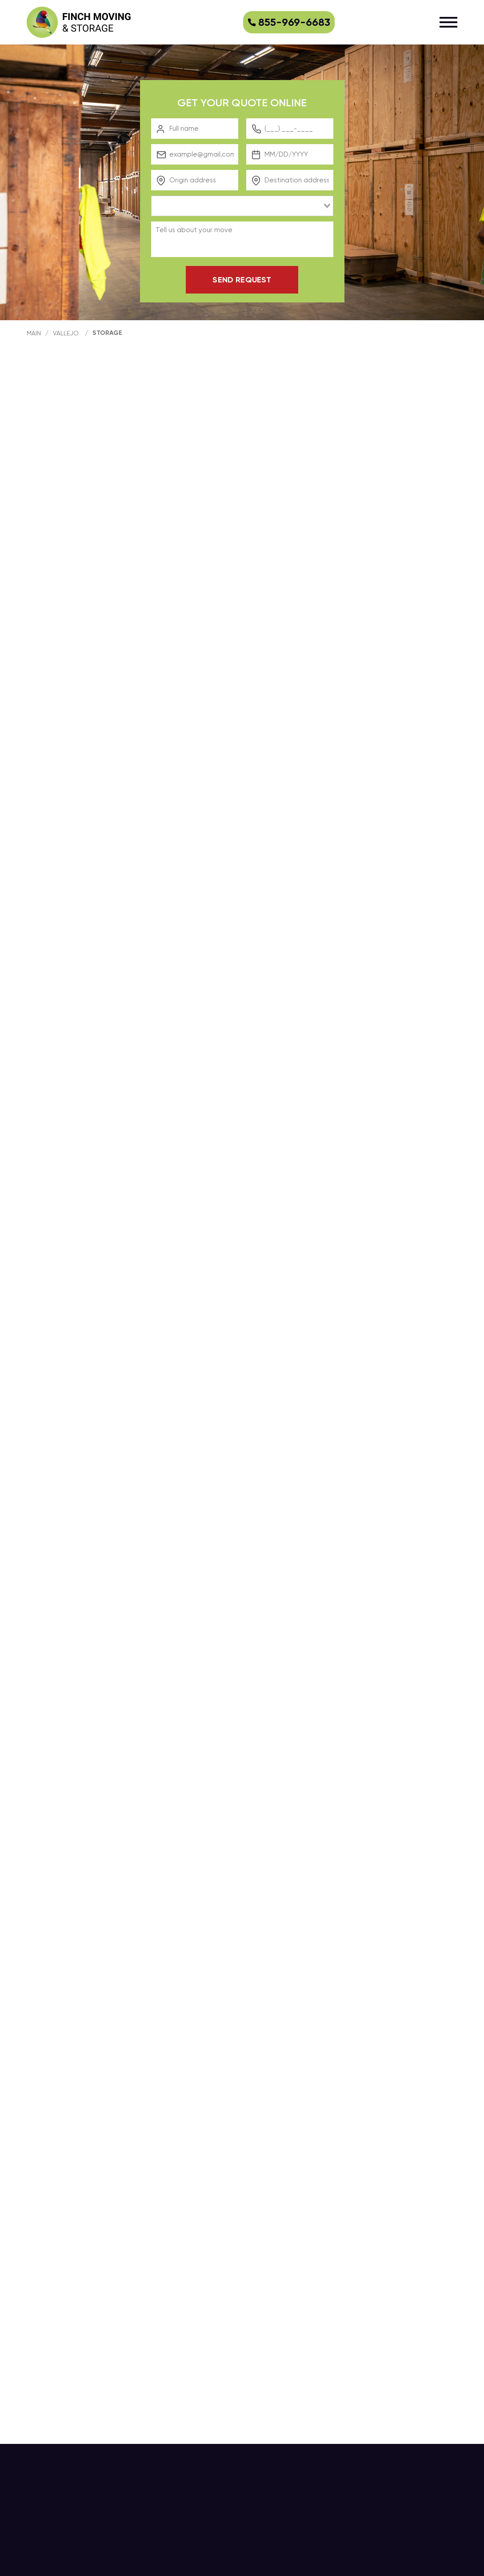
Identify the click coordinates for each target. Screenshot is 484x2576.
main (34, 333)
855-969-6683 (289, 22)
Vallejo (66, 333)
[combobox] (242, 206)
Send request (241, 280)
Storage (107, 333)
